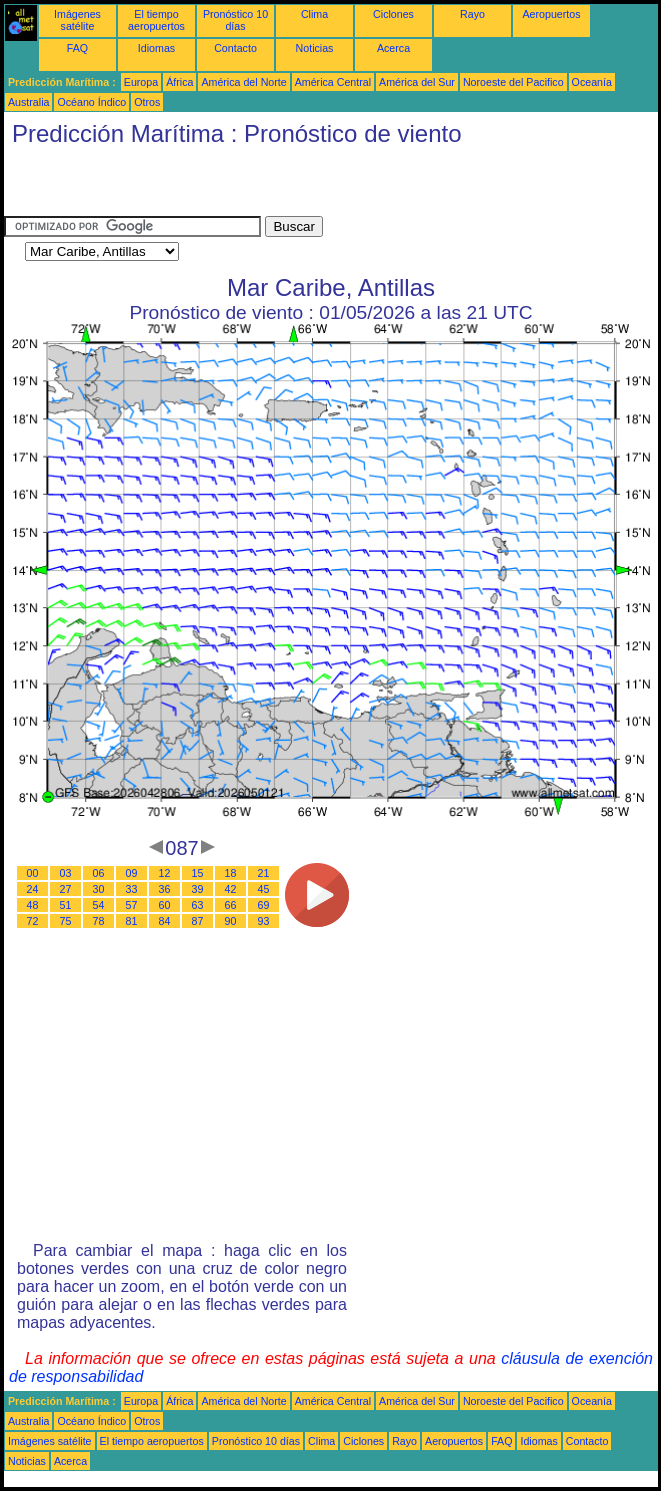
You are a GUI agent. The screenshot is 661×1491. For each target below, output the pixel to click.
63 (198, 905)
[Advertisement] (238, 186)
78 (99, 921)
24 (33, 889)
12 (165, 873)
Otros (147, 102)
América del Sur (417, 82)
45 (264, 889)
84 (165, 921)
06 (99, 873)
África (179, 82)
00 (33, 873)
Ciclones (393, 14)
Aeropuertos (551, 14)
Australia (28, 102)
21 (264, 873)
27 (66, 889)
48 (33, 905)
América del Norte (243, 82)
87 (198, 921)
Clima (314, 14)
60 (165, 905)
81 (132, 921)
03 (66, 873)
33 (132, 889)
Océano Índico (91, 102)
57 (132, 905)
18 (231, 873)
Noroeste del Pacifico (513, 82)
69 (264, 905)
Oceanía (592, 82)
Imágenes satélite (77, 20)
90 (231, 921)
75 (66, 921)
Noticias (315, 48)
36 (165, 889)
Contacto (235, 48)
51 (66, 905)
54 (99, 905)
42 (231, 889)
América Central (333, 82)
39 (198, 889)
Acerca (393, 48)
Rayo (472, 14)
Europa (141, 82)
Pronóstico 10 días (235, 20)
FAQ (77, 48)
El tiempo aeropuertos (156, 20)
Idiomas (156, 48)
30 (99, 889)
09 (132, 873)
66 (231, 905)
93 (264, 921)
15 (198, 873)
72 (33, 921)
